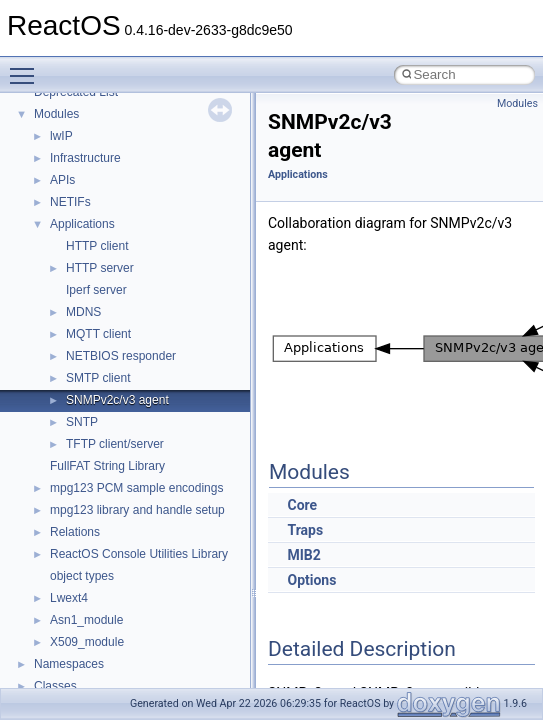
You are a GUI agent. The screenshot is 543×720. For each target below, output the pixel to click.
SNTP (82, 422)
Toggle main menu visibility (27, 67)
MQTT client (98, 334)
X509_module (87, 642)
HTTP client (97, 246)
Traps (305, 530)
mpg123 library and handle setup (137, 510)
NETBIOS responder (121, 356)
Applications (82, 224)
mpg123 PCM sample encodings (136, 488)
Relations (75, 532)
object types (82, 576)
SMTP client (98, 378)
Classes (55, 686)
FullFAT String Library (107, 466)
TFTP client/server (115, 444)
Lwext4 (69, 598)
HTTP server (100, 268)
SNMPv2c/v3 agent (117, 400)
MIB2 (303, 555)
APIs (62, 180)
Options (311, 580)
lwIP (61, 136)
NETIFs (70, 202)
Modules (56, 114)
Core (302, 505)
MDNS (83, 312)
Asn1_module (86, 620)
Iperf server (96, 290)
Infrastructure (85, 158)
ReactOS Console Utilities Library (139, 554)
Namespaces (69, 664)
